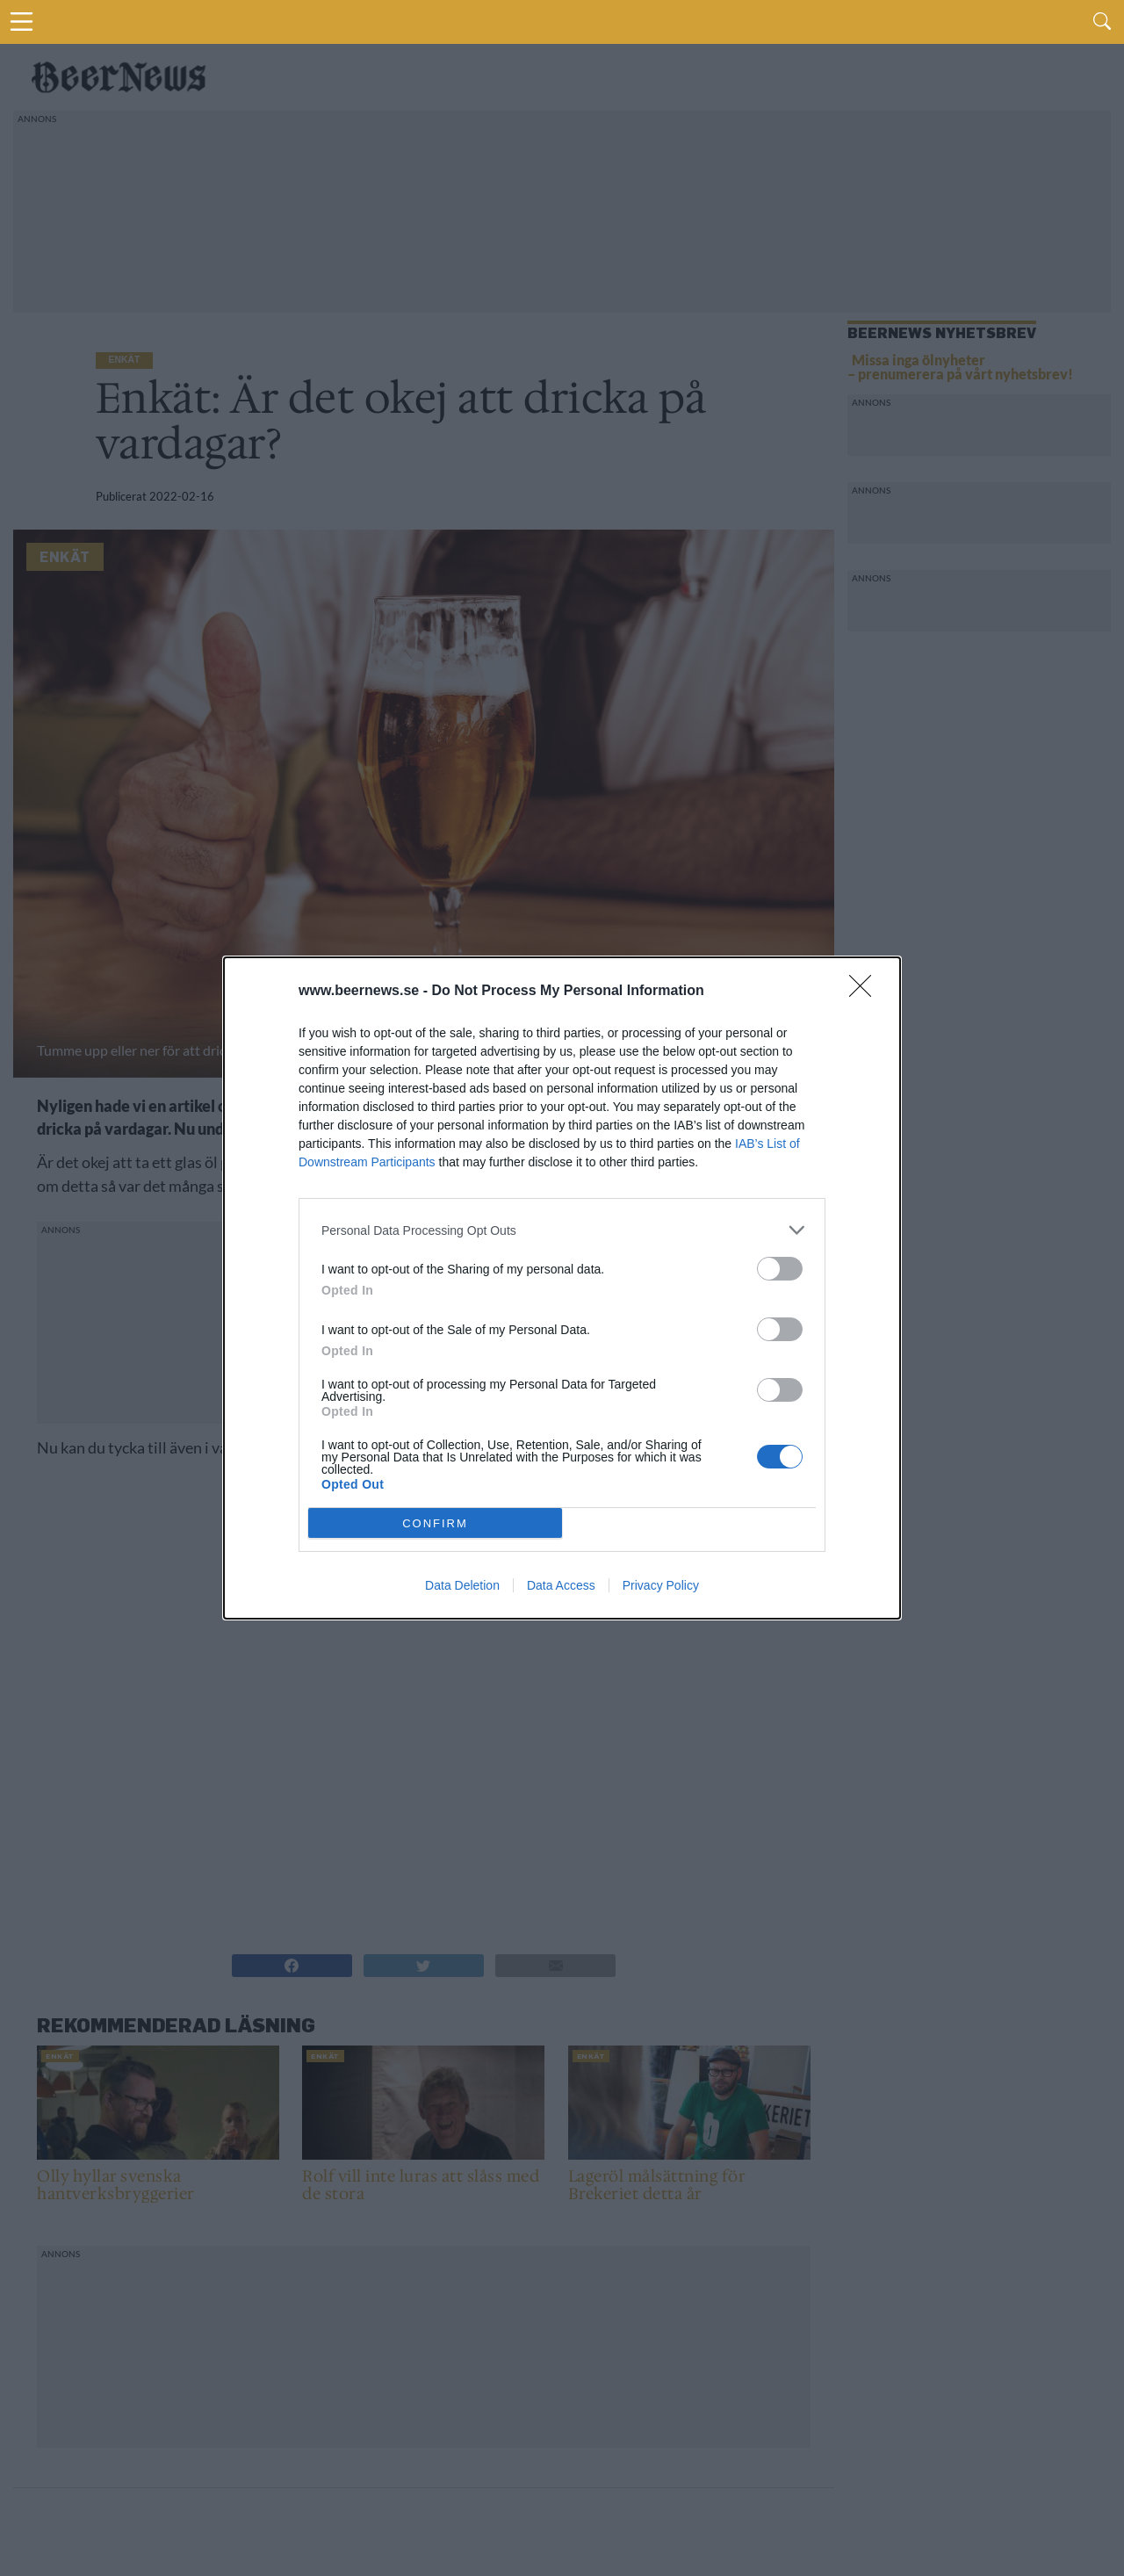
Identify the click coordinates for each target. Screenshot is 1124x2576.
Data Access (561, 1585)
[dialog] (562, 1288)
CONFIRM (435, 1523)
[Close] (866, 991)
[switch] (780, 1269)
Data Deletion (462, 1585)
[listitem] (562, 1230)
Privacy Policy (661, 1585)
